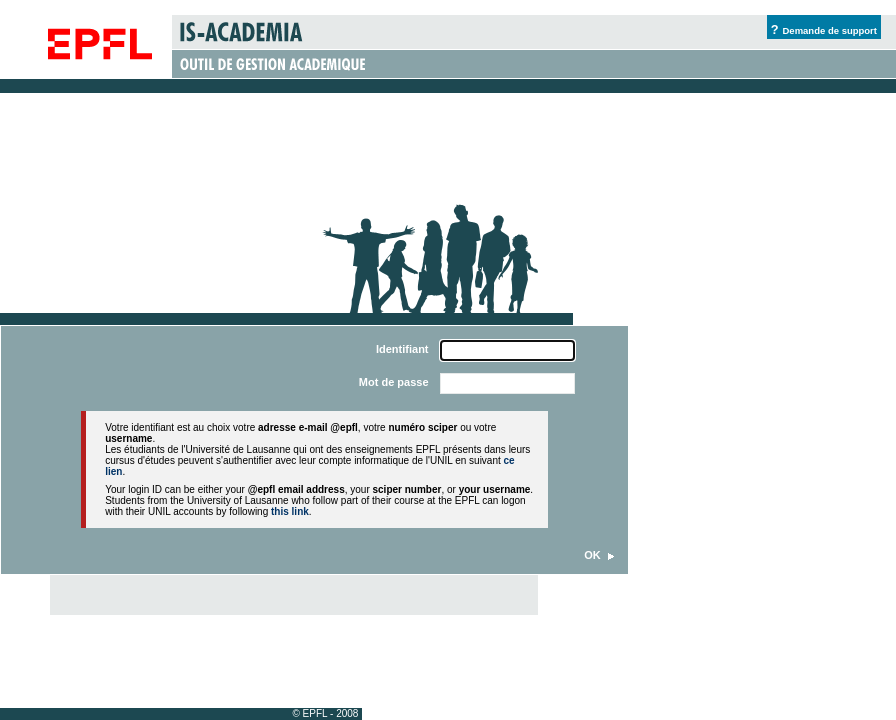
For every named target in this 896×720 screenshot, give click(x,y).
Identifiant (402, 349)
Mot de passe (394, 382)
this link (290, 511)
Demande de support (830, 30)
